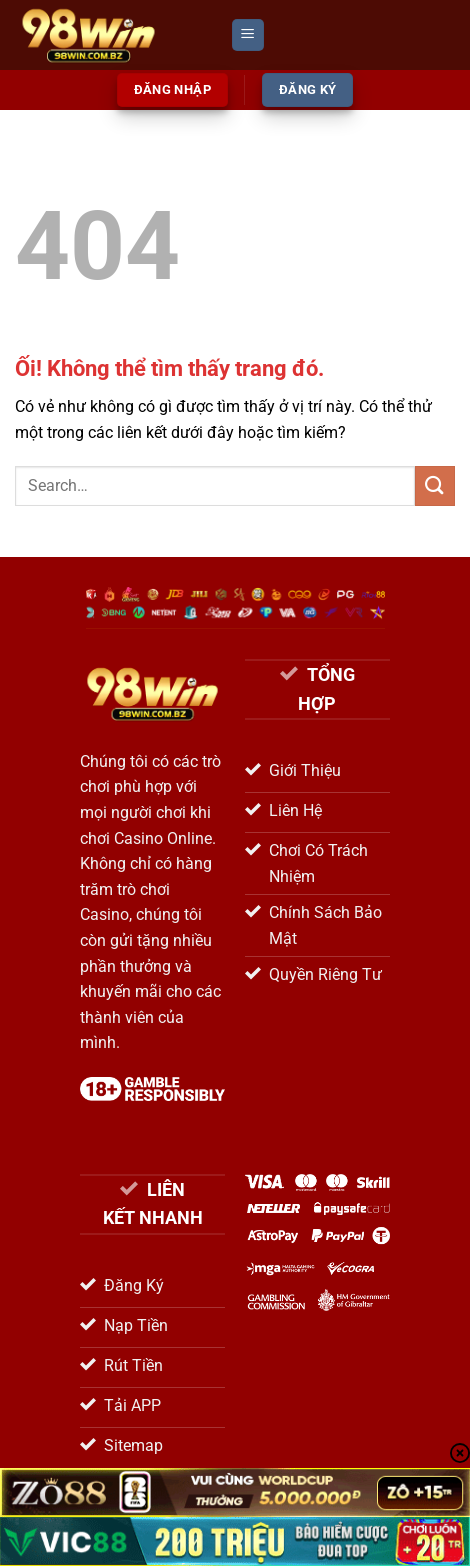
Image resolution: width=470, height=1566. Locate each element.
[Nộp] (435, 485)
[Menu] (248, 35)
